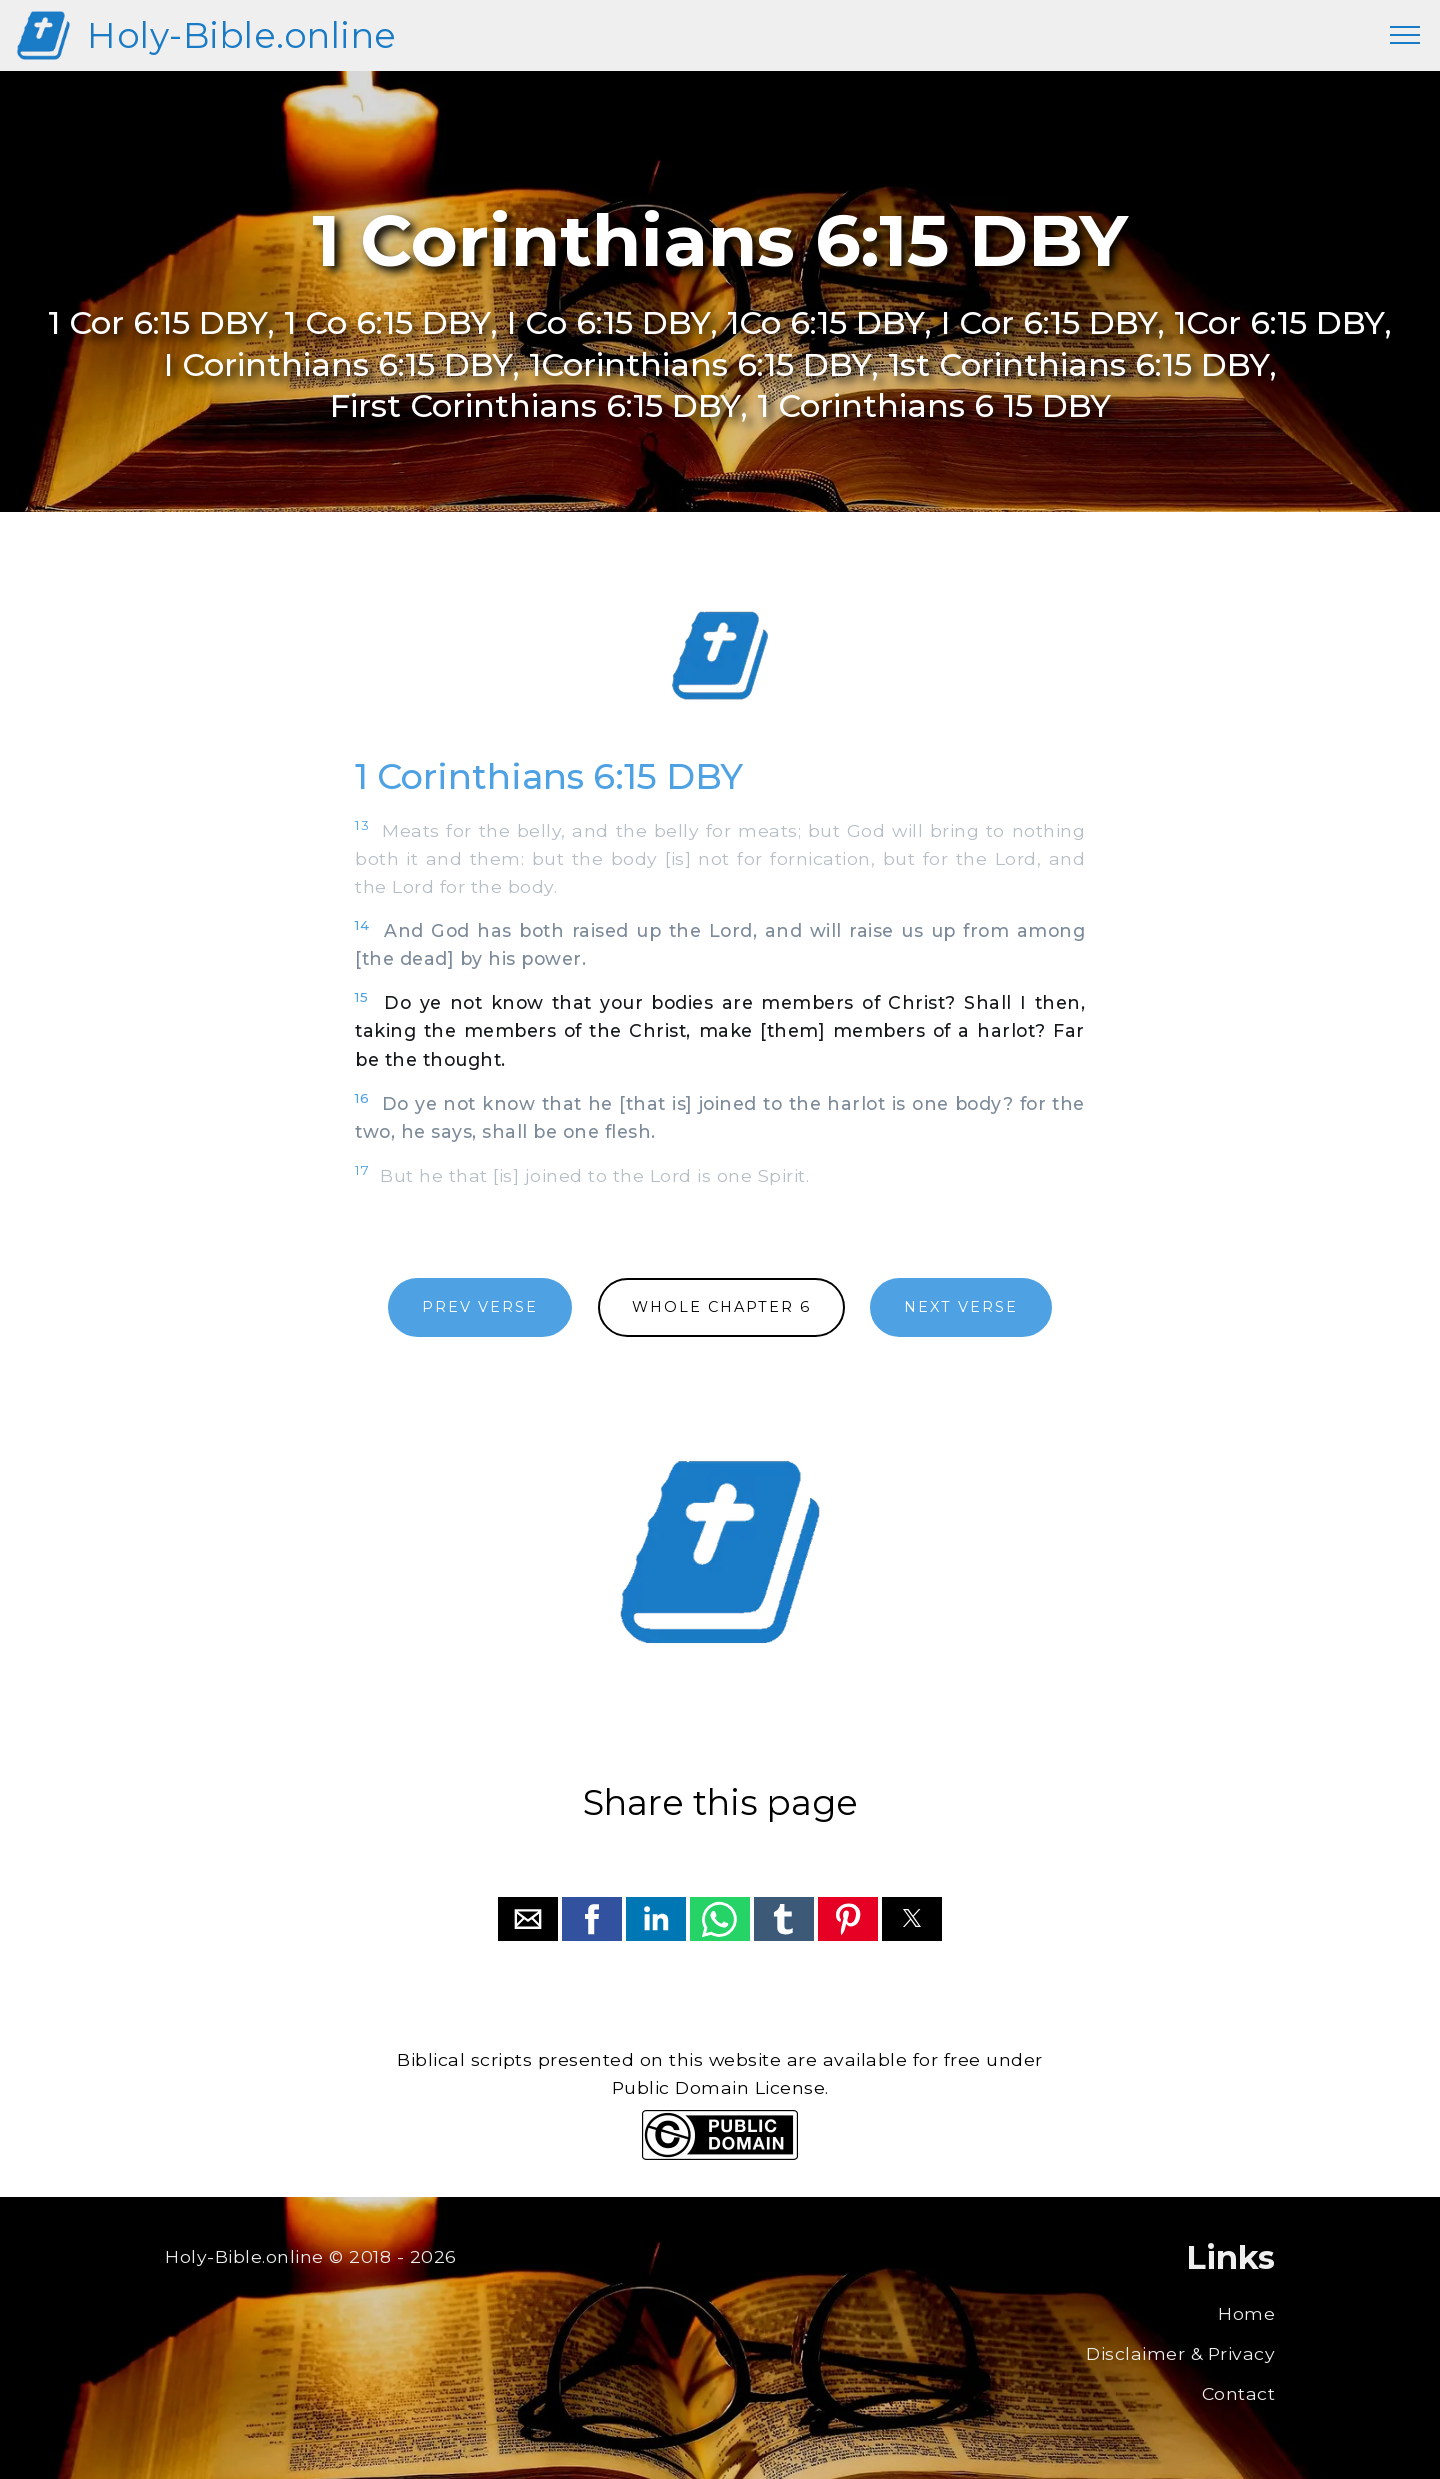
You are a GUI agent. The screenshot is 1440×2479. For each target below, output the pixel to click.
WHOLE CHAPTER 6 (721, 1307)
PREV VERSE (480, 1307)
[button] (528, 1919)
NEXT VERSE (961, 1307)
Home (1246, 2313)
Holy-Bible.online (242, 35)
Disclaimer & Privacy (1180, 2353)
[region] (720, 656)
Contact (1239, 2393)
